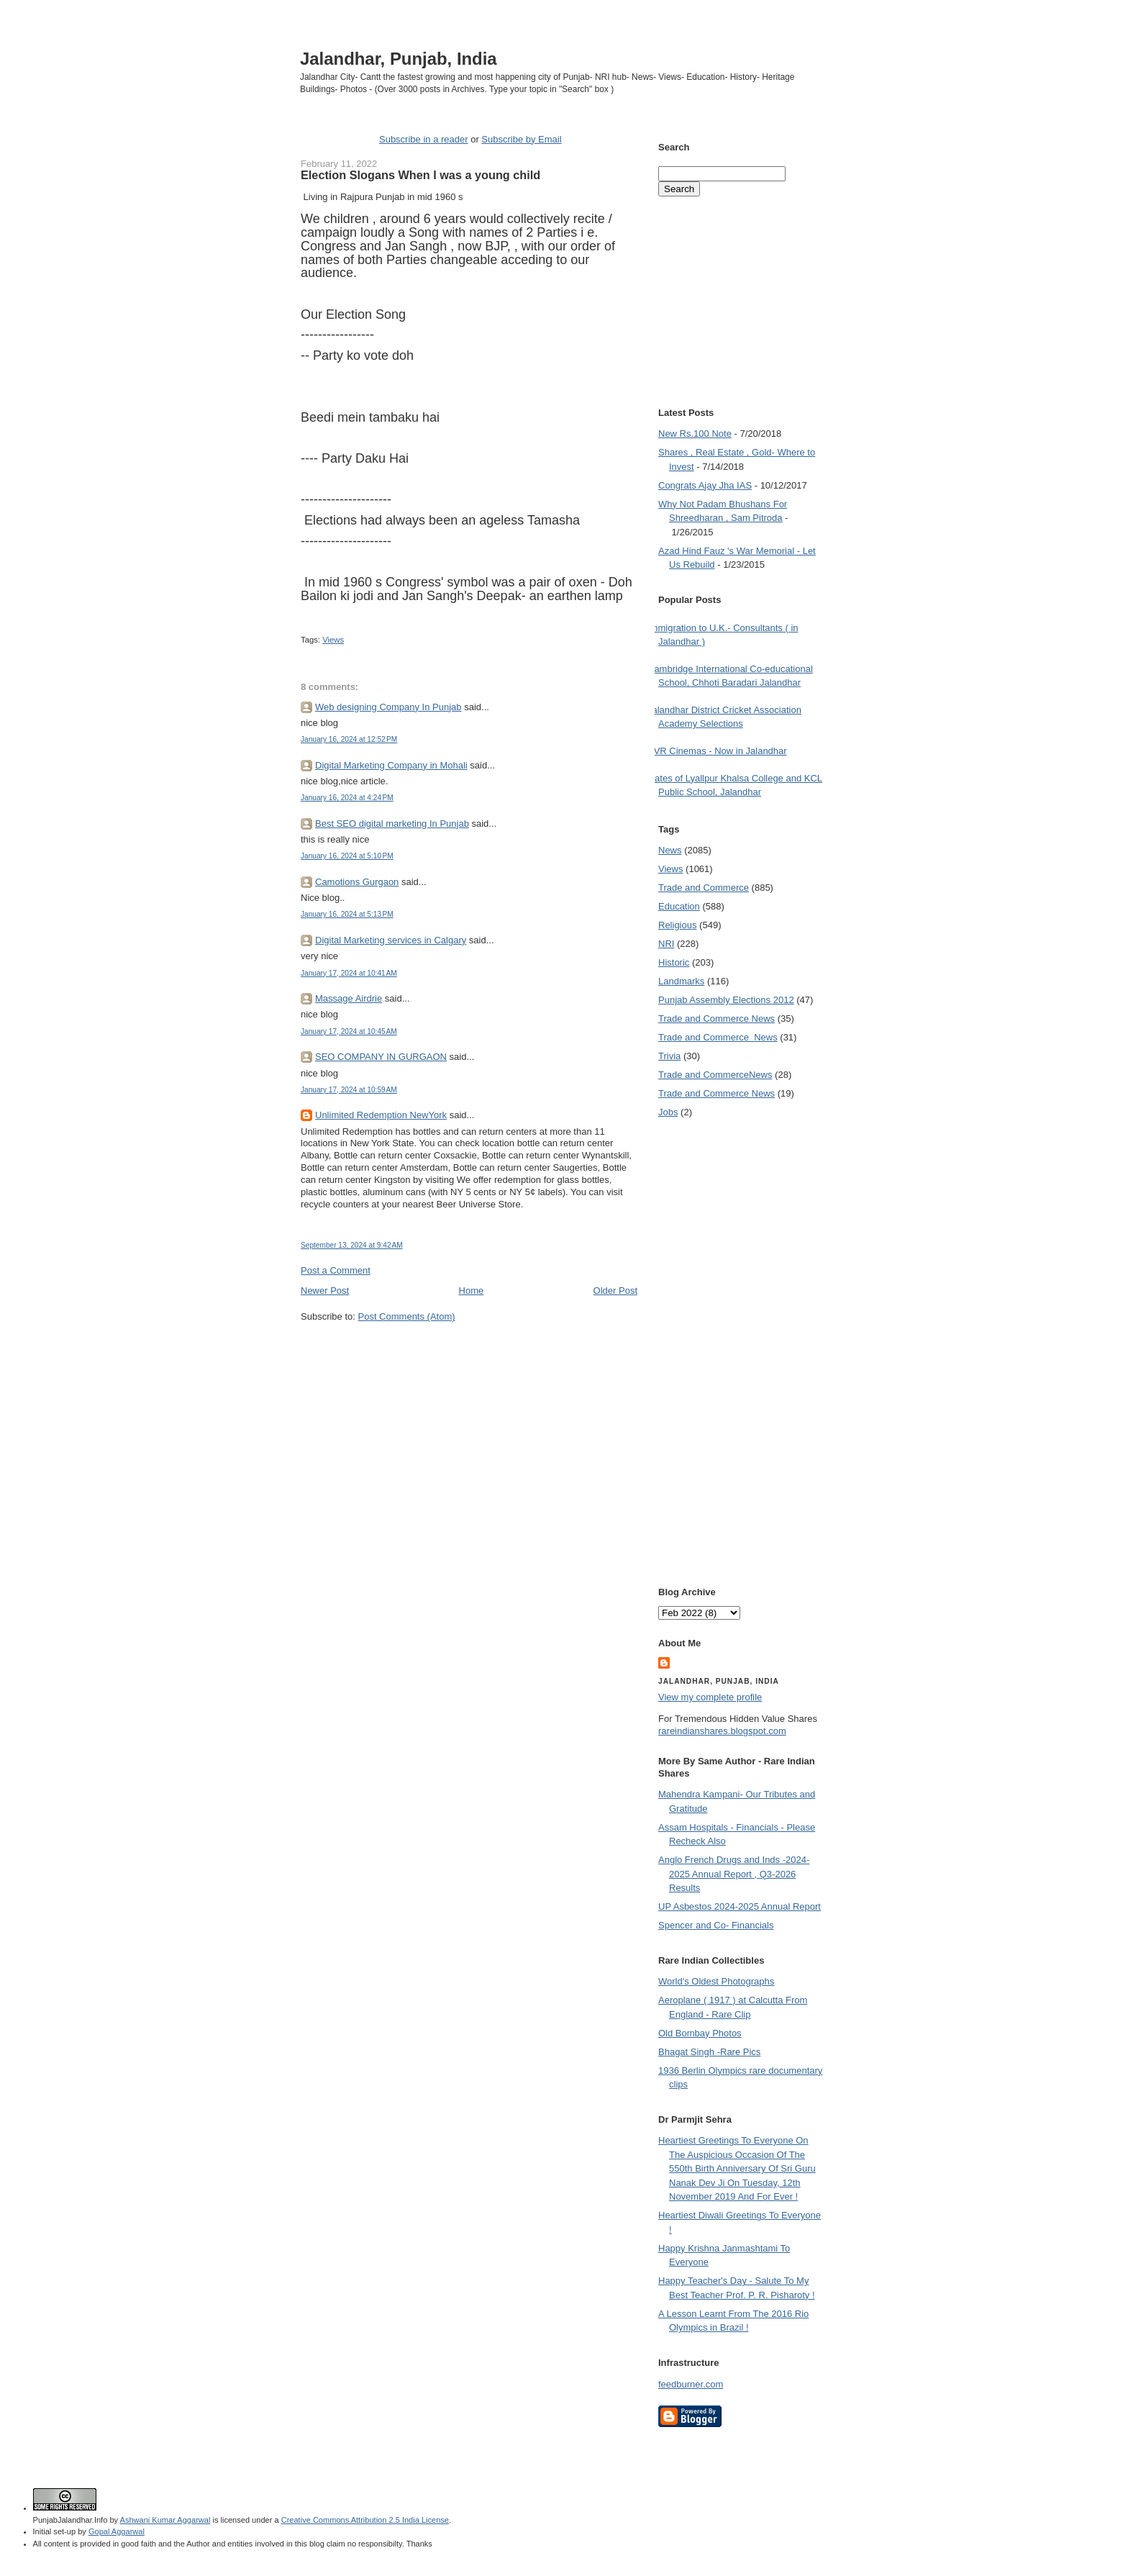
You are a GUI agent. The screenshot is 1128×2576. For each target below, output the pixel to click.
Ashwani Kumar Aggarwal (165, 2520)
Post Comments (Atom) (406, 1316)
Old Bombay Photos (700, 2033)
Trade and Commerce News (716, 1018)
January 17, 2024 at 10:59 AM (349, 1090)
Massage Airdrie (348, 998)
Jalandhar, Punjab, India (398, 58)
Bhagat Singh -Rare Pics (709, 2051)
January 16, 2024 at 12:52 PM (349, 739)
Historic (673, 962)
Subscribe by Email (521, 139)
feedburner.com (690, 2384)
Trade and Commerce (703, 887)
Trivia (669, 1056)
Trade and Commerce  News (718, 1037)
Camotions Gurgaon (357, 881)
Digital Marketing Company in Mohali (391, 765)
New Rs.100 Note (695, 433)
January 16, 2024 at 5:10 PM (347, 856)
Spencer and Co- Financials (715, 1925)
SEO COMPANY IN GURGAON (381, 1056)
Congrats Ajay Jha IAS (705, 485)
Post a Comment (335, 1270)
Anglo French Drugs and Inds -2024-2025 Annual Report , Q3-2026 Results (733, 1873)
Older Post (615, 1290)
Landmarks (681, 981)
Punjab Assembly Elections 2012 (726, 999)
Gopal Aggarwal (116, 2531)
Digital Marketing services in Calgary (390, 940)
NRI (666, 943)
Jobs (668, 1112)
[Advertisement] (469, 1350)
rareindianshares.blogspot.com (722, 1730)
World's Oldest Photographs (716, 1981)
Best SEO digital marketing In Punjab (392, 823)
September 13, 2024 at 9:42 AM (352, 1245)
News (670, 850)
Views (333, 639)
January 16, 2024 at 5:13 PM (347, 914)
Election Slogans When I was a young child (420, 174)
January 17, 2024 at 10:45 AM (349, 1031)
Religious (677, 925)
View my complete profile (710, 1697)
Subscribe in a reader (423, 139)
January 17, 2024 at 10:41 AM (349, 973)
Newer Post (325, 1290)
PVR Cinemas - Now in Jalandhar (717, 750)
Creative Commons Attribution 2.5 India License (365, 2520)
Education (679, 906)
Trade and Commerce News (715, 1074)
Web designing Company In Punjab (388, 707)
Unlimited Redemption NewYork (381, 1115)
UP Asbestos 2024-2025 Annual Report (739, 1906)
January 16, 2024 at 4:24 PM (347, 798)
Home (471, 1290)
